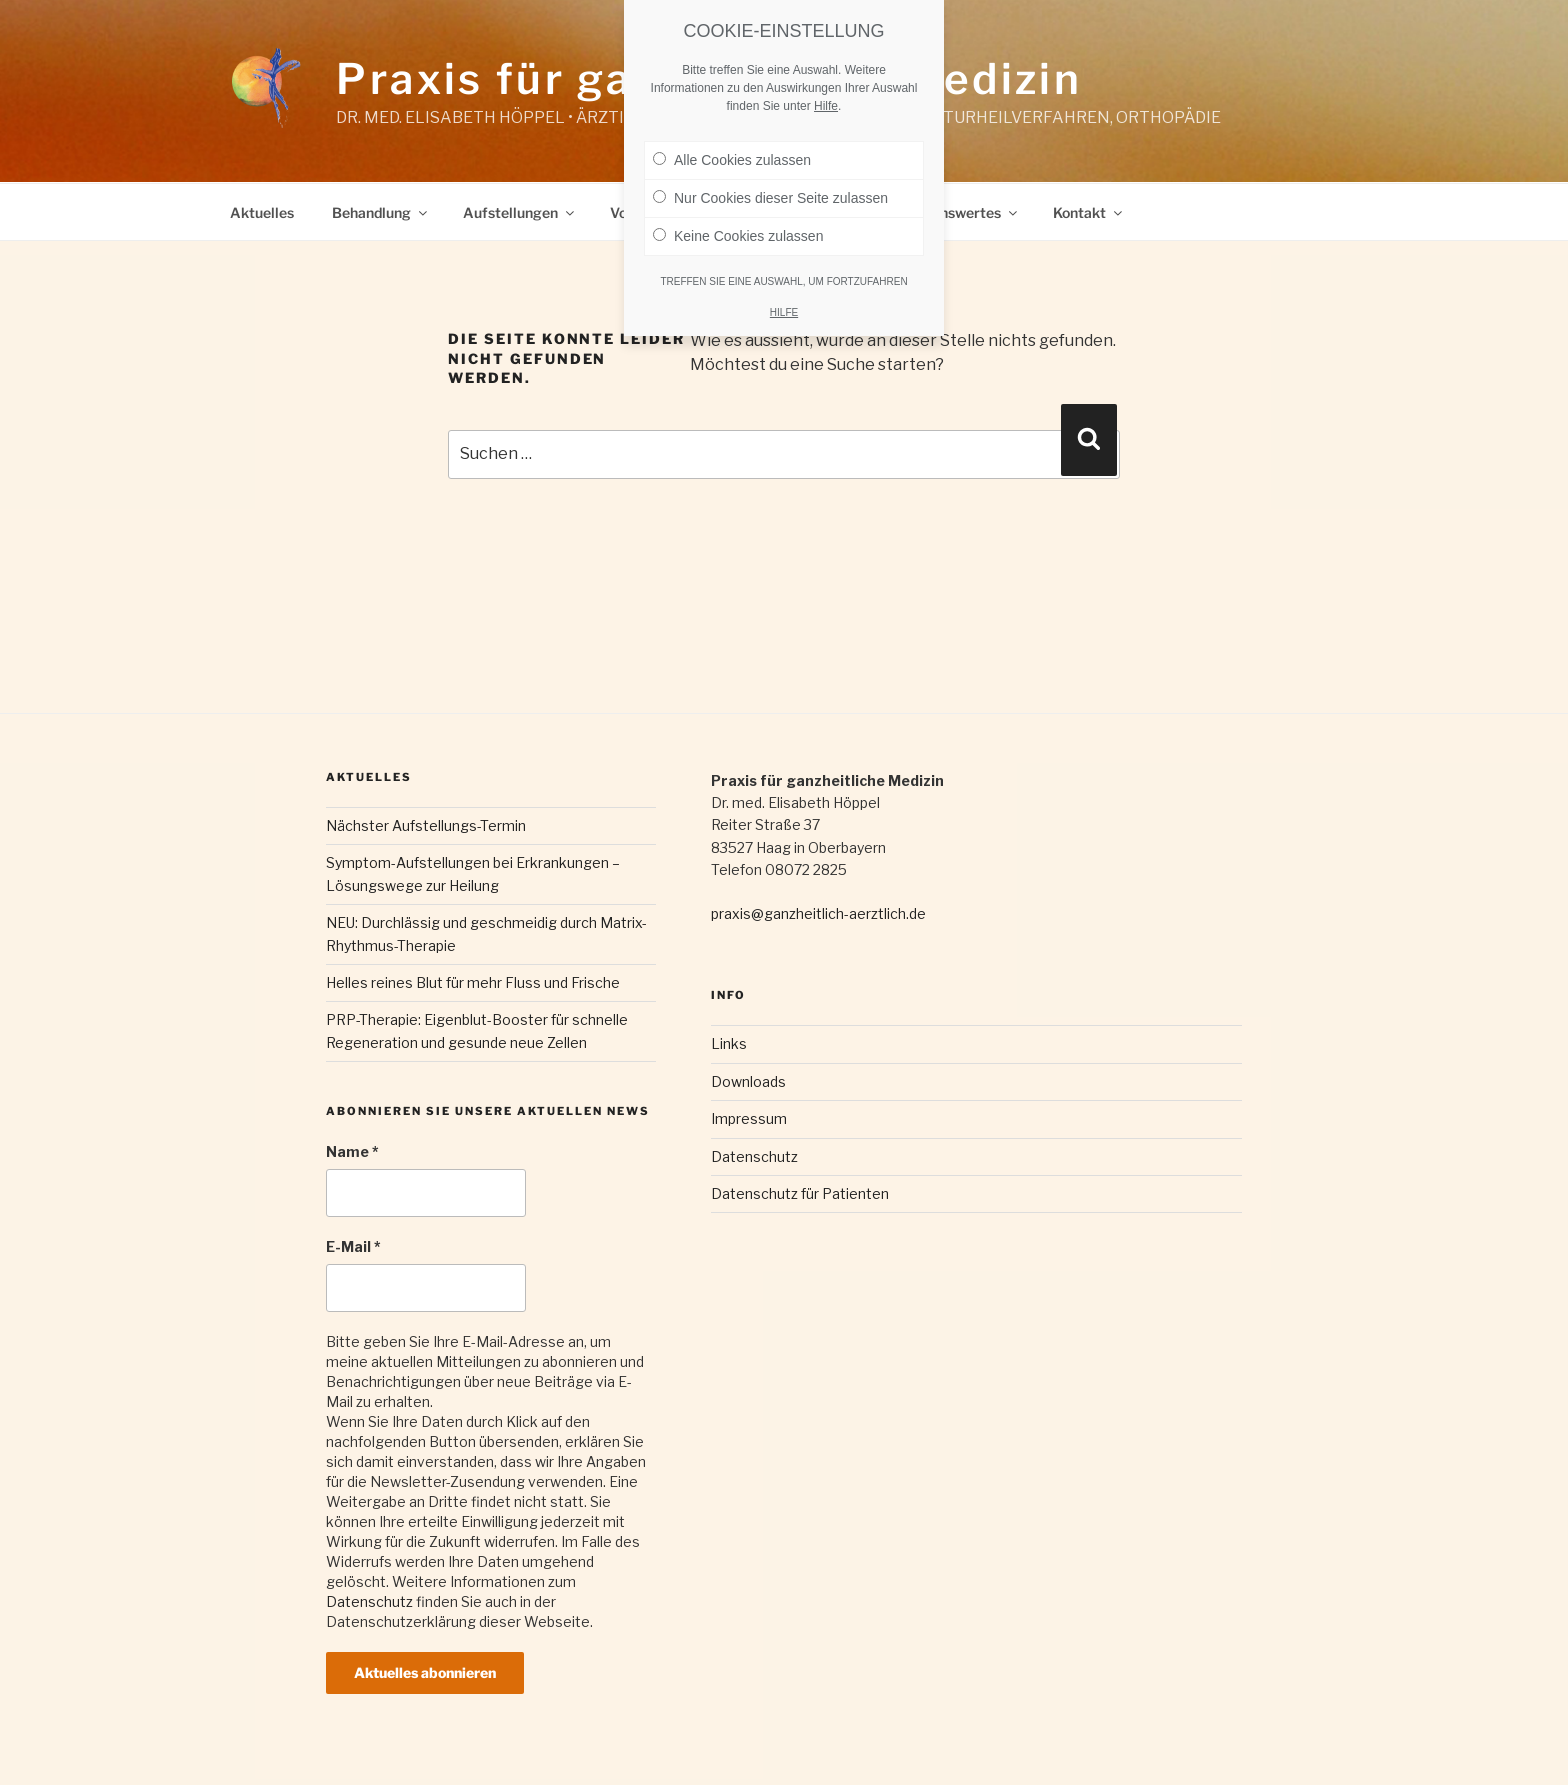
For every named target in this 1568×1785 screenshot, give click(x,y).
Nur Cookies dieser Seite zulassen (770, 198)
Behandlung (381, 212)
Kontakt (1089, 212)
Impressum (749, 1118)
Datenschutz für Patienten (800, 1193)
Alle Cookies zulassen (732, 160)
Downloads (748, 1081)
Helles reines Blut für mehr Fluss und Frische (473, 982)
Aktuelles (262, 212)
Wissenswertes (959, 212)
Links (729, 1043)
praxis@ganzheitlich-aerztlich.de (818, 913)
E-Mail (353, 1246)
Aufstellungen (520, 212)
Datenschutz (369, 1601)
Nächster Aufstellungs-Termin (426, 825)
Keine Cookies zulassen (738, 236)
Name (352, 1151)
